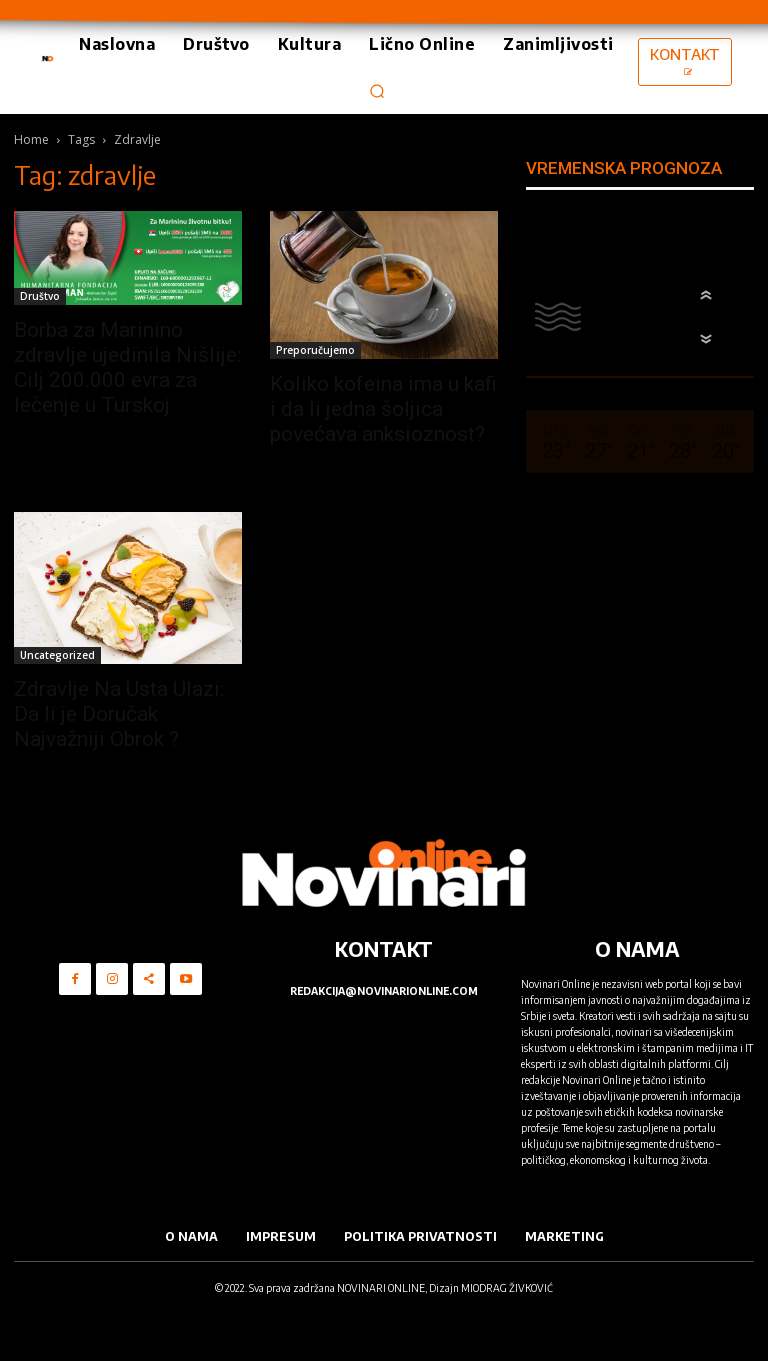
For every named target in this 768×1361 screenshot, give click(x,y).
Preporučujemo (315, 350)
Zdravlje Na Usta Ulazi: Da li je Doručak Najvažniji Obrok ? (119, 714)
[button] (377, 91)
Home (31, 139)
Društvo (40, 296)
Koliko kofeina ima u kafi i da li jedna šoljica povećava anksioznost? (383, 409)
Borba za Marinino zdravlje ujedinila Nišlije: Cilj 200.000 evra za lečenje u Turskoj (127, 367)
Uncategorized (57, 655)
